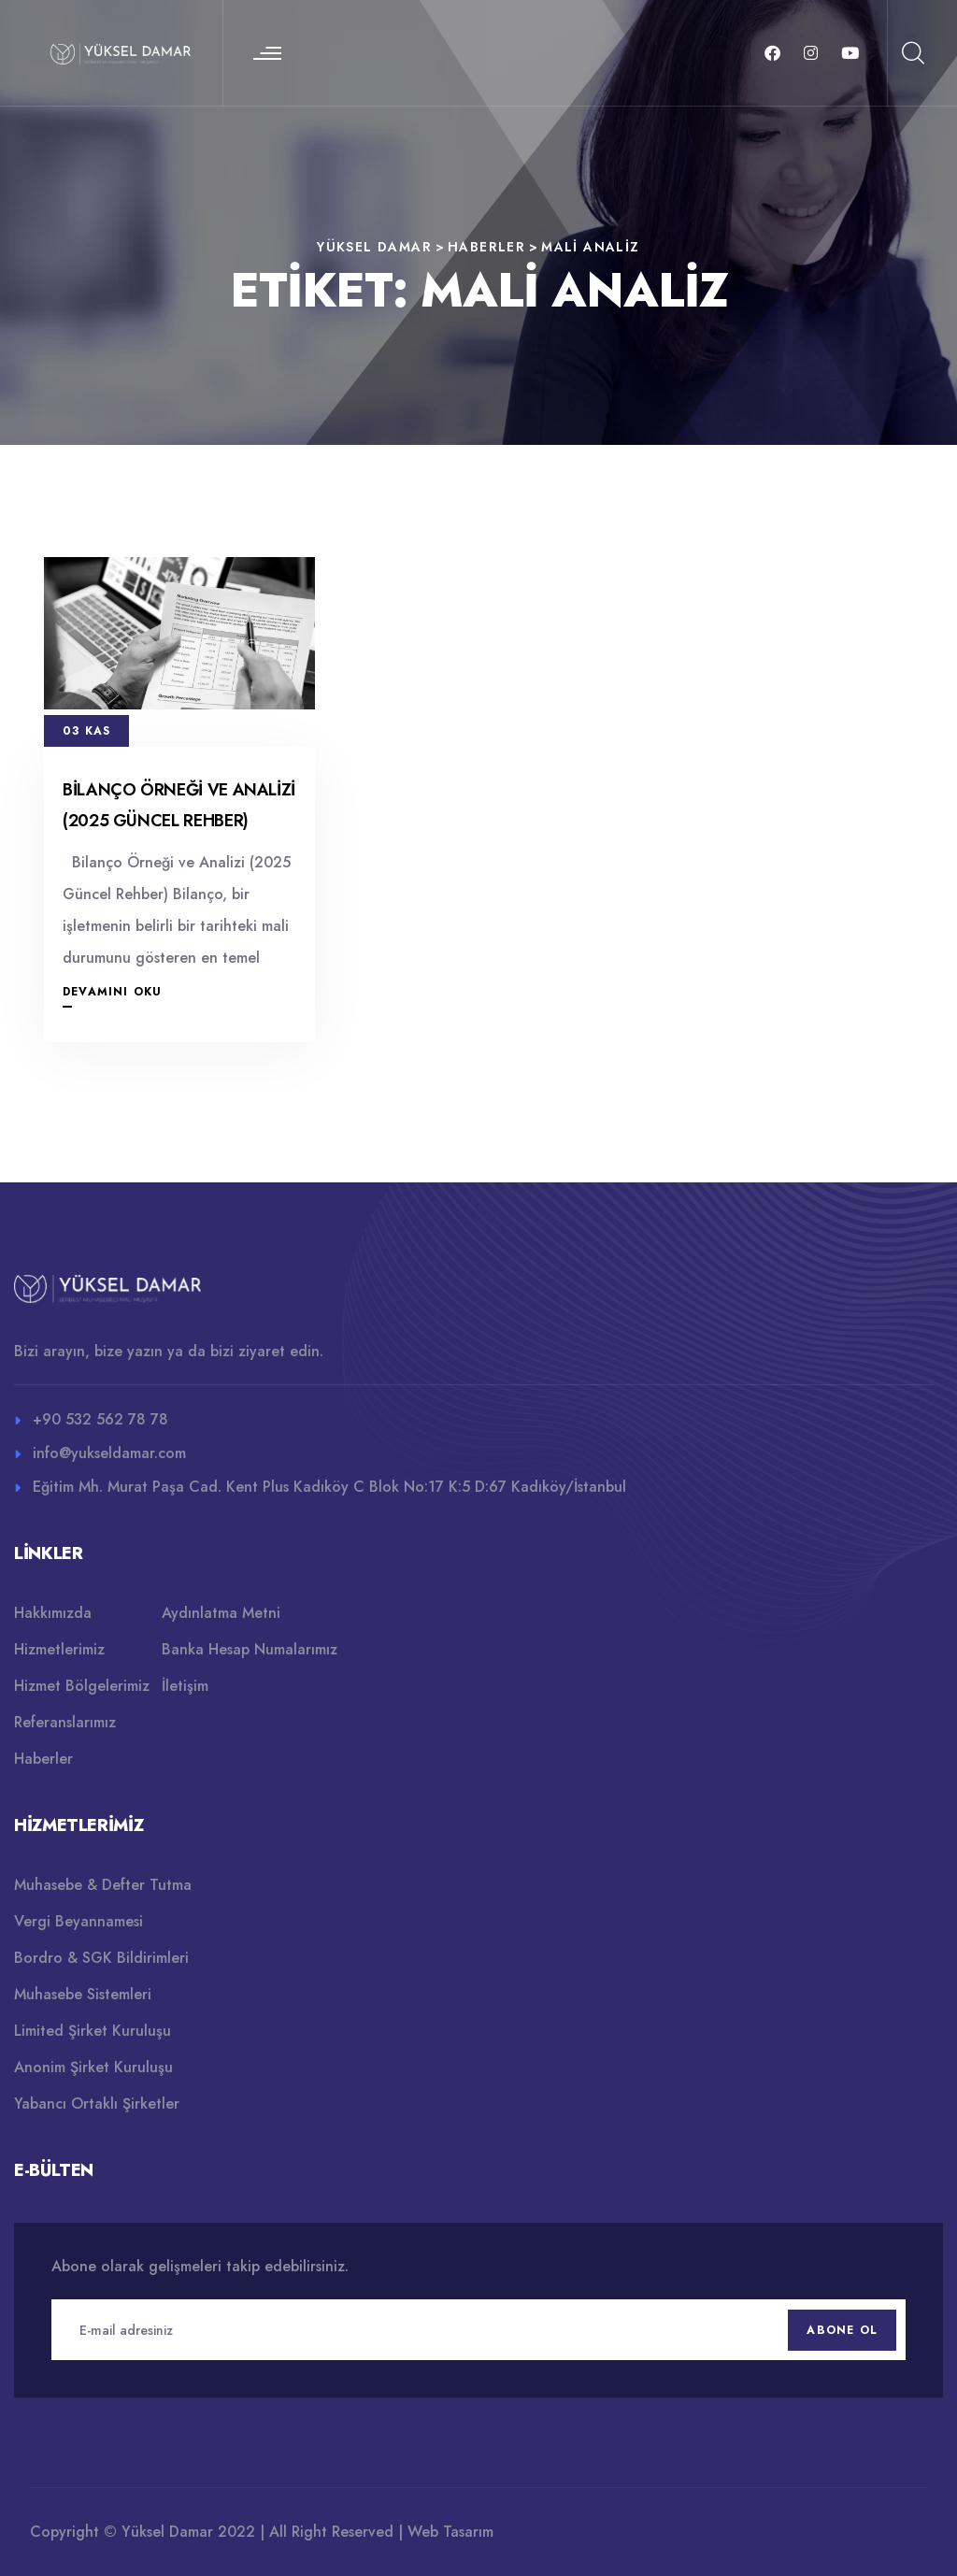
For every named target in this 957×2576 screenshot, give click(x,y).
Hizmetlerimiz (59, 1649)
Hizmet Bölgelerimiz (82, 1685)
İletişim (185, 1685)
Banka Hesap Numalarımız (249, 1649)
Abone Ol (842, 2330)
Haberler (43, 1758)
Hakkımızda (53, 1613)
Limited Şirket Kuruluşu (92, 2030)
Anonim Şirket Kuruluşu (93, 2067)
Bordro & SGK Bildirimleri (101, 1957)
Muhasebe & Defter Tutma (103, 1885)
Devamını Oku (112, 991)
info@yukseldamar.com (109, 1453)
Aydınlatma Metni (221, 1613)
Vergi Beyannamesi (78, 1921)
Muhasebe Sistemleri (82, 1994)
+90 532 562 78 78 (100, 1419)
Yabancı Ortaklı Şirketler (96, 2103)
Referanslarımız (65, 1722)
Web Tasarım (450, 2531)
